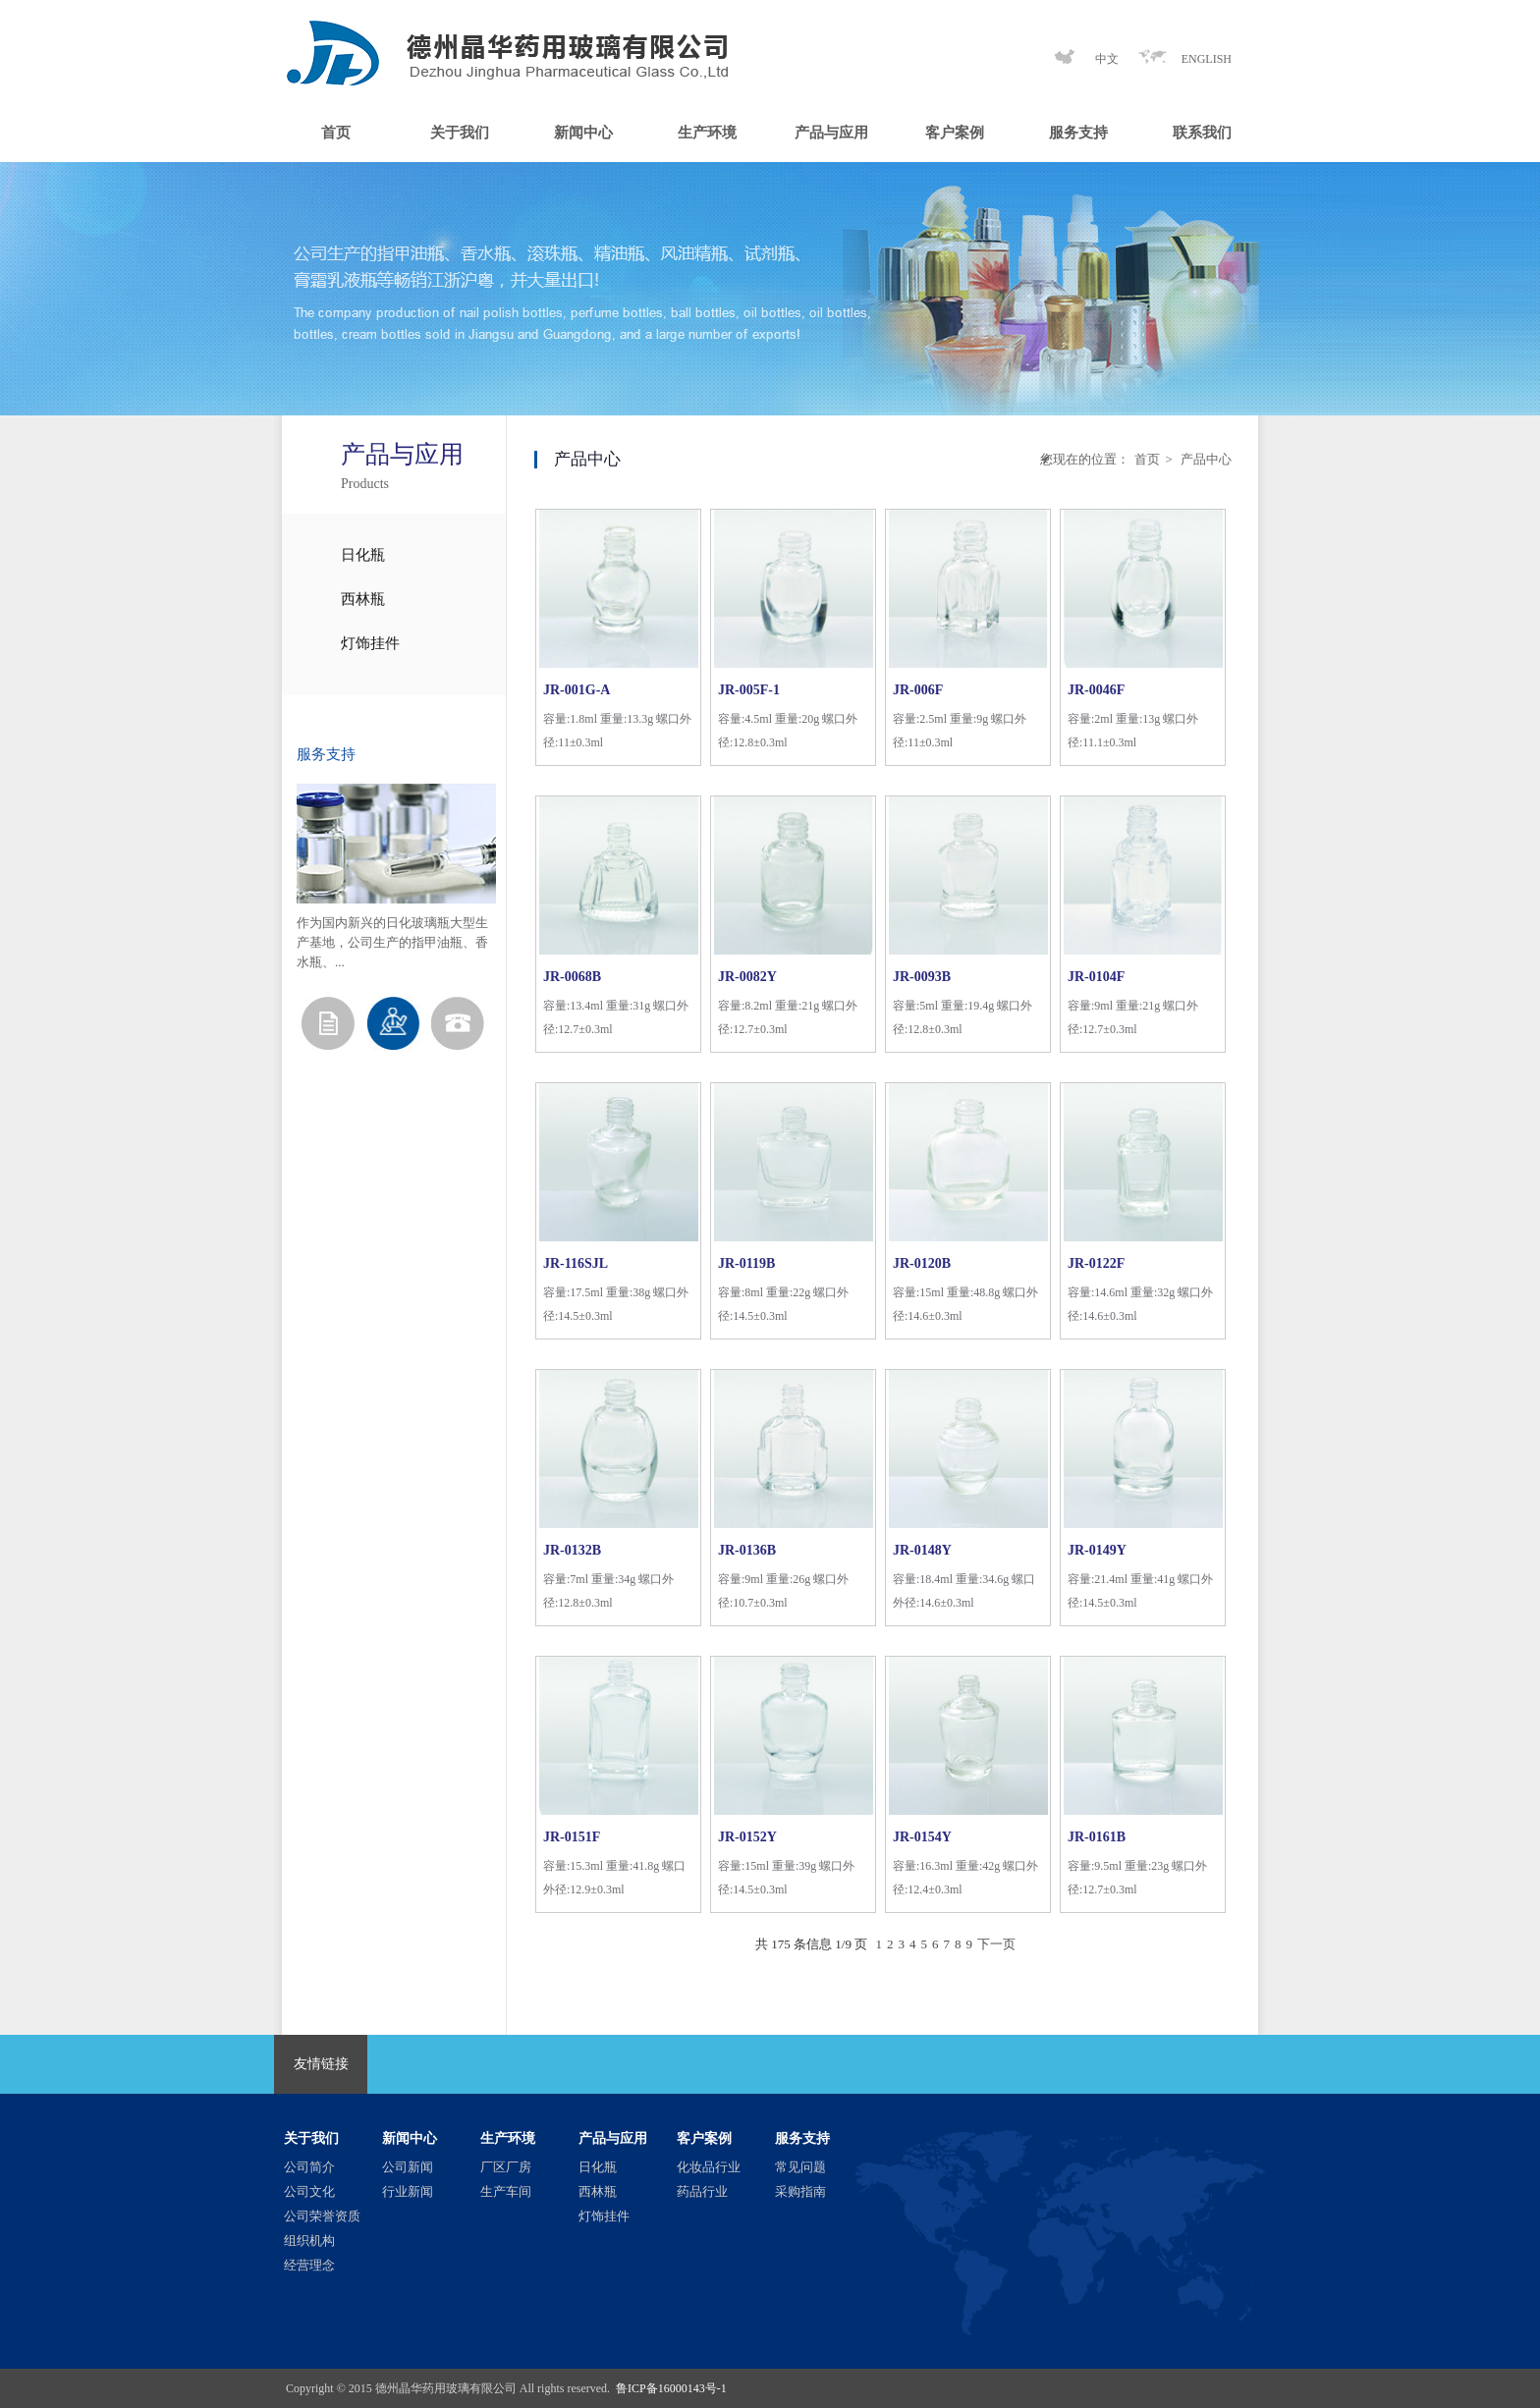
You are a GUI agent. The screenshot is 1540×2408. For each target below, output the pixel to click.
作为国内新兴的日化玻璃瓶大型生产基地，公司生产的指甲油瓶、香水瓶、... (392, 942)
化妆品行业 (709, 2167)
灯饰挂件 (370, 643)
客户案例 (954, 132)
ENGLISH (1207, 59)
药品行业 (702, 2191)
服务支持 (1078, 132)
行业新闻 (407, 2191)
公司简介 (309, 2167)
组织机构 (309, 2240)
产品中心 (1205, 459)
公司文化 (309, 2191)
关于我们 (459, 132)
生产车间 (505, 2191)
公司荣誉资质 (322, 2216)
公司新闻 (407, 2167)
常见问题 (800, 2167)
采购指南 (800, 2191)
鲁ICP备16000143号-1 (671, 2388)
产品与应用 (831, 132)
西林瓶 (363, 599)
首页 (336, 132)
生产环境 (707, 132)
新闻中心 (583, 132)
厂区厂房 (505, 2167)
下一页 (996, 1944)
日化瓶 (363, 555)
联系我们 (1202, 132)
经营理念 (309, 2265)
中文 (1107, 59)
